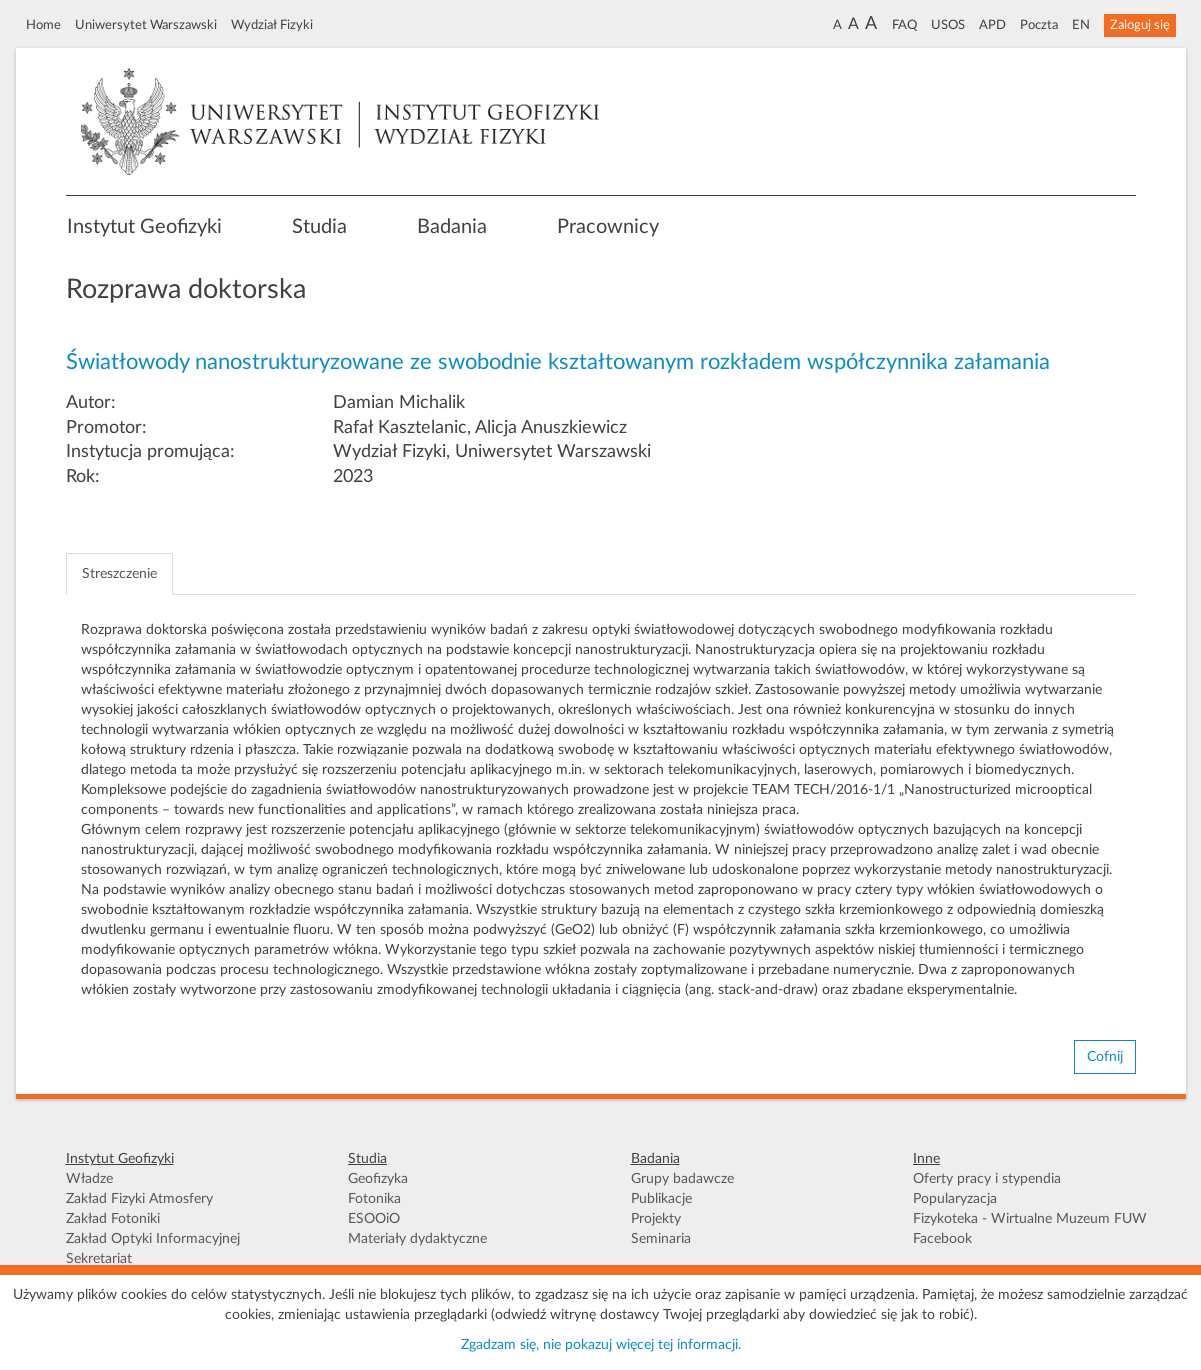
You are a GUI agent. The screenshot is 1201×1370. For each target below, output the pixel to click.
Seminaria (661, 1239)
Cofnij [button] (1105, 1057)
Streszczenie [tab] (119, 574)
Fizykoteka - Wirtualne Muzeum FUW (1030, 1219)
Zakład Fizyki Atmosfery (139, 1199)
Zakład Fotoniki (113, 1219)
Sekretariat (99, 1259)
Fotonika (374, 1199)
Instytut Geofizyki (144, 227)
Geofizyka (378, 1179)
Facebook (942, 1239)
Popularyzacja (955, 1199)
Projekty (656, 1219)
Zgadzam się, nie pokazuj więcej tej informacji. (601, 1345)
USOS (948, 25)
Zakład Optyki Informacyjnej (153, 1239)
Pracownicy (608, 227)
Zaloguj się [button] (1140, 25)
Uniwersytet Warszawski (146, 25)
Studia (319, 227)
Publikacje (661, 1199)
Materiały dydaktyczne (417, 1239)
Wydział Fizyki (272, 25)
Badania (452, 227)
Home (43, 25)
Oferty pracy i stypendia (987, 1179)
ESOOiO (374, 1219)
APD (992, 25)
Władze (89, 1179)
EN (1081, 25)
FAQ (904, 25)
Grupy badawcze (682, 1179)
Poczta (1039, 25)
